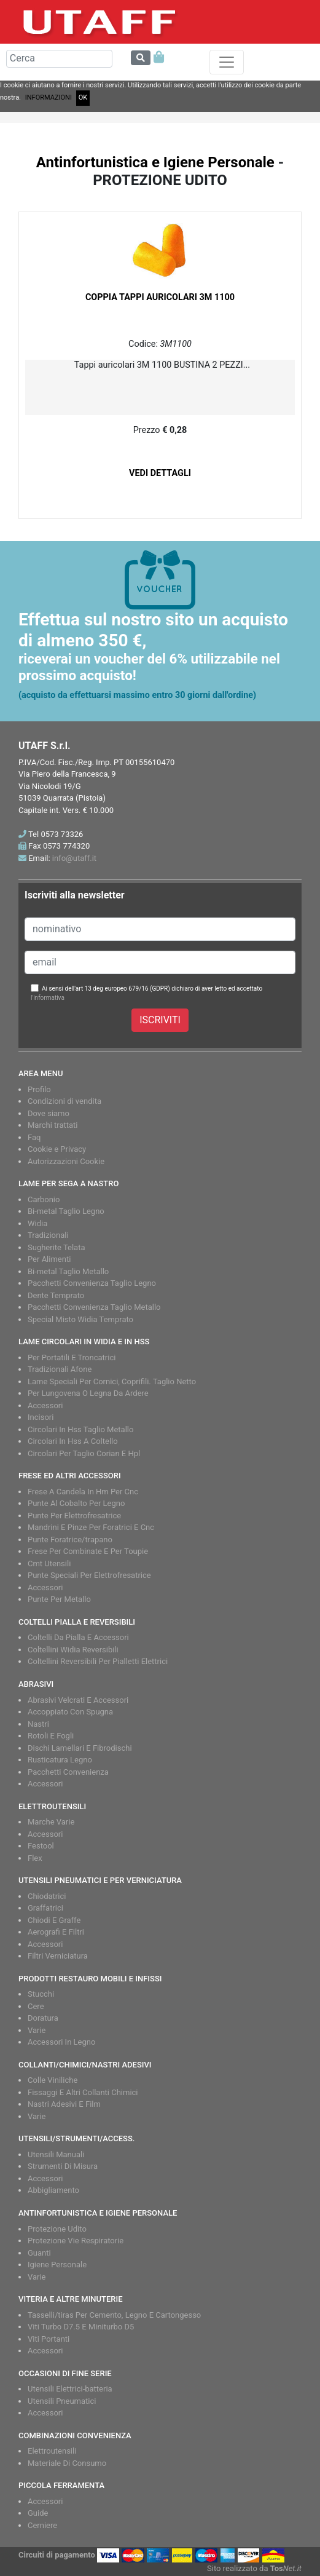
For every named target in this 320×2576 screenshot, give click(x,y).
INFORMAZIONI (48, 97)
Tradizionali (48, 1235)
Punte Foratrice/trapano (70, 1539)
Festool (41, 1845)
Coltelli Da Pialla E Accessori (78, 1637)
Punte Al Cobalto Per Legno (76, 1503)
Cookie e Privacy (57, 1149)
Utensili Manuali (56, 2154)
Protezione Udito (57, 2228)
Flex (35, 1858)
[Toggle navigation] (226, 62)
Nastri (38, 1724)
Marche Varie (51, 1821)
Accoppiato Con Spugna (70, 1711)
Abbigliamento (53, 2190)
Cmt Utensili (49, 1563)
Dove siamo (48, 1113)
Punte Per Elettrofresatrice (74, 1515)
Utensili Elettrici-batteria (70, 2388)
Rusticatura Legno (60, 1759)
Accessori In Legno (61, 2042)
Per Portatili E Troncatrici (71, 1357)
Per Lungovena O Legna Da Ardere (88, 1393)
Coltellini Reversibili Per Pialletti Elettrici (98, 1661)
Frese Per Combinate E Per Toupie (88, 1551)
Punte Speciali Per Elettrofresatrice (89, 1575)
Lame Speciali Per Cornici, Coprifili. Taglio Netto (112, 1381)
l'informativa (47, 997)
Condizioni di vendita (64, 1101)
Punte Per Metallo (59, 1599)
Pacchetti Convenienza (68, 1772)
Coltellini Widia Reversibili (73, 1649)
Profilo (39, 1089)
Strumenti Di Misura (63, 2166)
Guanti (39, 2252)
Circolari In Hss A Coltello (73, 1441)
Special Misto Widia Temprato (80, 1319)
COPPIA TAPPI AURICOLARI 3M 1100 (160, 297)
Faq (34, 1137)
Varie (37, 2030)
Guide (38, 2513)
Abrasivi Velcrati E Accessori (78, 1700)
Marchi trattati (53, 1125)
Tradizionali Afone (60, 1369)
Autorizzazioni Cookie (66, 1161)
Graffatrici (45, 1907)
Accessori (45, 1405)
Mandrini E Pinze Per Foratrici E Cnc (91, 1527)
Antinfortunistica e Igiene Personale (155, 162)
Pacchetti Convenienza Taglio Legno (92, 1283)
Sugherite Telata (56, 1247)
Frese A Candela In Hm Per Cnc (83, 1491)
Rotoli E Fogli (51, 1735)
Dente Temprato (56, 1295)
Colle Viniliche (52, 2080)
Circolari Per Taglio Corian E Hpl (84, 1453)
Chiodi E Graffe (54, 1920)
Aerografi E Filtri (56, 1931)
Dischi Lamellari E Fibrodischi (80, 1748)
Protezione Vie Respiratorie (75, 2240)
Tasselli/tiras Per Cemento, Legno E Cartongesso (114, 2315)
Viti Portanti (48, 2339)
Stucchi (41, 1994)
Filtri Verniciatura (58, 1955)
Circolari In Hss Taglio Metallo (80, 1429)
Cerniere (42, 2525)
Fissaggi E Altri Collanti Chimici (83, 2092)
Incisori (40, 1417)
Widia (37, 1223)
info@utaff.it (74, 858)
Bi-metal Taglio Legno (66, 1211)
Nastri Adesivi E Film (64, 2104)
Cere (36, 2006)
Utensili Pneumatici (62, 2401)
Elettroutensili (52, 2450)
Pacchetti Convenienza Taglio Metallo (94, 1307)
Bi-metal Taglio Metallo (68, 1271)
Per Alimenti (49, 1259)
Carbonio (44, 1199)
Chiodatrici (47, 1896)
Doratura (43, 2018)
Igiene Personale (57, 2264)
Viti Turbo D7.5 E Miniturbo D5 (81, 2326)
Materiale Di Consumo (67, 2463)
